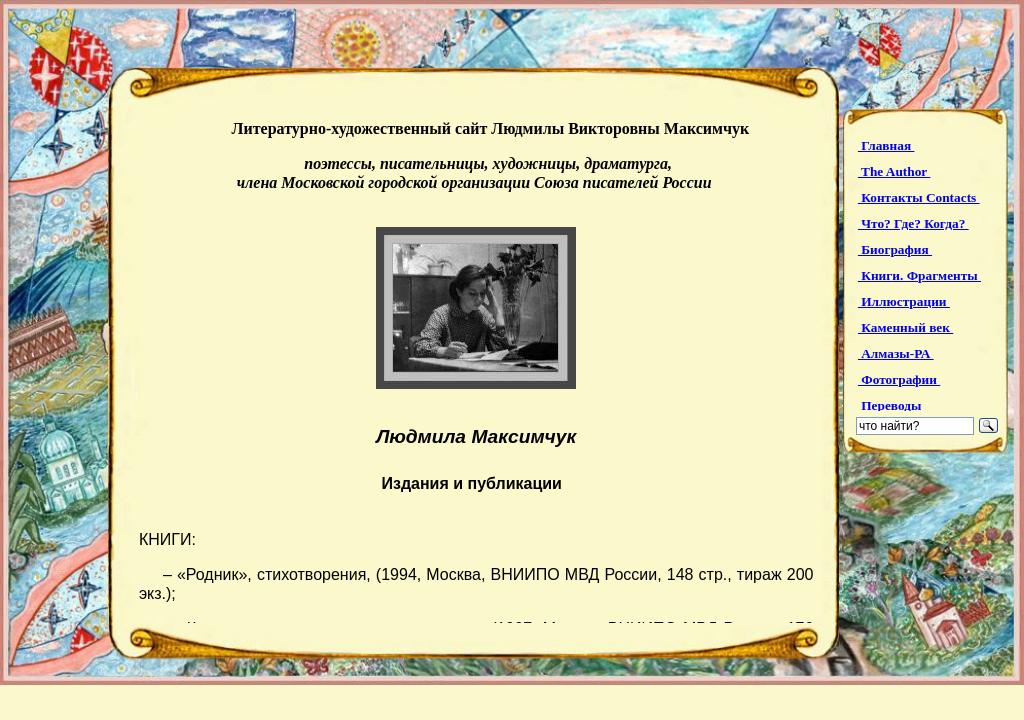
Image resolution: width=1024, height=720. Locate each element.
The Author (894, 171)
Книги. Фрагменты (919, 275)
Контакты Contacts (919, 197)
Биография (895, 249)
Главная (886, 145)
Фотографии (899, 379)
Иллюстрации (904, 301)
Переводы (891, 405)
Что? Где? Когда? (913, 223)
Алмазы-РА (896, 353)
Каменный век (905, 327)
